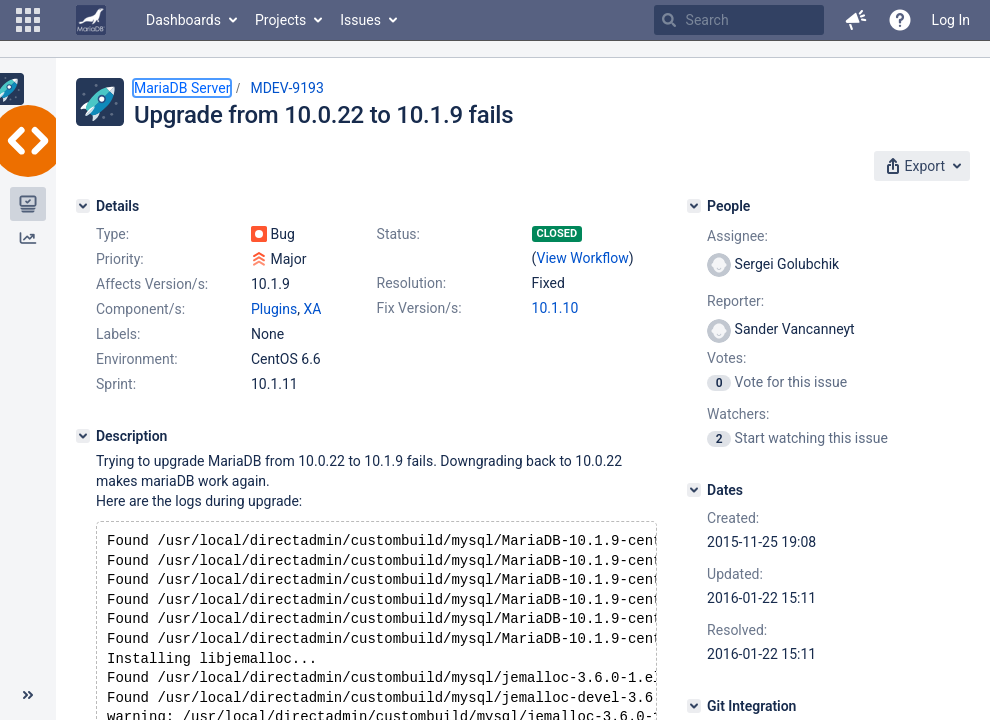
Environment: (137, 359)
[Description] (83, 436)
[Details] (83, 206)
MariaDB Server (182, 88)
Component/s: (140, 309)
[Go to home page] (91, 20)
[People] (694, 206)
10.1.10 (555, 308)
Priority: (120, 259)
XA (312, 309)
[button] (28, 20)
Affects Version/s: (152, 284)
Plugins (274, 309)
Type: (112, 234)
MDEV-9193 (286, 88)
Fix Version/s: (419, 308)
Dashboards (183, 20)
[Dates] (694, 490)
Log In (951, 20)
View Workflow (583, 258)
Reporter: (735, 301)
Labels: (118, 334)
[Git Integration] (694, 706)
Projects (280, 20)
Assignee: (737, 236)
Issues (360, 20)
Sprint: (116, 384)
